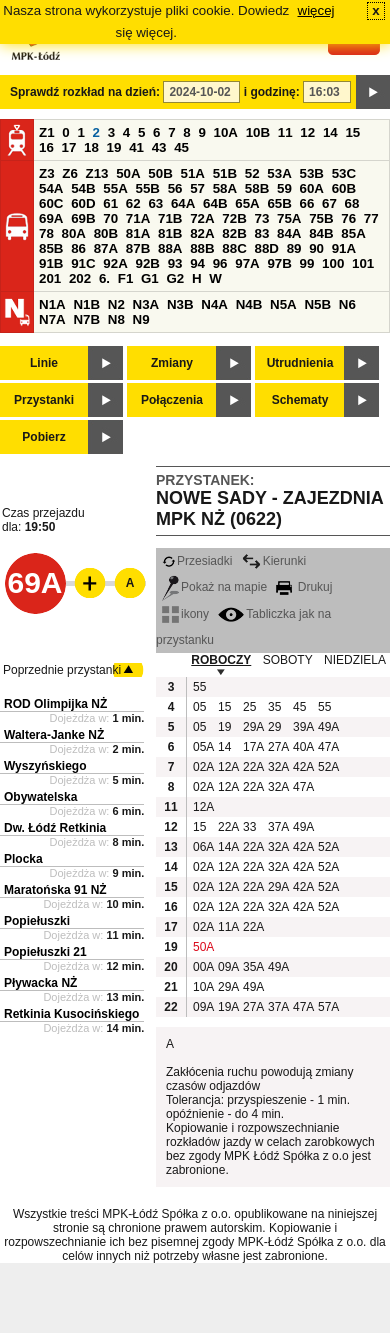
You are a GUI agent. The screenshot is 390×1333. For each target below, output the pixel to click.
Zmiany (172, 363)
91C (83, 263)
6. (104, 278)
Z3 (47, 173)
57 (197, 188)
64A (183, 203)
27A (278, 747)
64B (215, 203)
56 (175, 188)
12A (228, 767)
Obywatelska (40, 797)
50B (160, 173)
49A (328, 727)
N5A (283, 304)
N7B (86, 319)
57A (328, 1007)
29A (253, 727)
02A (203, 767)
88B (202, 248)
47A (328, 747)
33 (249, 827)
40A (303, 747)
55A (115, 188)
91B (51, 263)
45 (181, 147)
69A (51, 218)
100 (333, 263)
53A (279, 173)
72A (202, 218)
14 (330, 132)
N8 (116, 319)
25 (249, 707)
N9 (141, 319)
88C (234, 248)
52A (328, 767)
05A (203, 747)
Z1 (47, 132)
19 (114, 147)
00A (203, 967)
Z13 (97, 173)
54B (83, 188)
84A (289, 233)
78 (46, 233)
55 (199, 687)
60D (83, 203)
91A (344, 248)
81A (138, 233)
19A (228, 1007)
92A (115, 263)
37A (278, 827)
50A (128, 173)
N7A (52, 319)
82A (202, 233)
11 (285, 132)
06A (203, 847)
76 (348, 218)
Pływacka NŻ (40, 983)
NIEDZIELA (355, 660)
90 (316, 248)
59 (284, 188)
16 (46, 147)
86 (78, 248)
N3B (180, 304)
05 (199, 707)
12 (307, 132)
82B (234, 233)
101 (363, 263)
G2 (175, 278)
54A (51, 188)
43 (159, 147)
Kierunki (274, 561)
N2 (116, 304)
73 (261, 218)
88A (170, 248)
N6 (347, 304)
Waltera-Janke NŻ (54, 735)
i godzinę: (272, 92)
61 (110, 203)
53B (312, 173)
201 (50, 278)
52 (252, 173)
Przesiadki (197, 561)
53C (344, 173)
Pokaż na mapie (214, 587)
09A (228, 967)
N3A (146, 304)
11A (228, 927)
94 (197, 263)
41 (136, 147)
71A (138, 218)
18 (91, 147)
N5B (317, 304)
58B (257, 188)
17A (253, 747)
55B (147, 188)
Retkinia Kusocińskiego (71, 1014)
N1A (52, 304)
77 (371, 218)
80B (106, 233)
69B (83, 218)
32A (278, 767)
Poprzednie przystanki (62, 670)
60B (344, 188)
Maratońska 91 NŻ (55, 890)
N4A (214, 304)
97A (247, 263)
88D (266, 248)
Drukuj (304, 587)
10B (258, 132)
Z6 (70, 173)
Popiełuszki (37, 921)
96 (220, 263)
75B (321, 218)
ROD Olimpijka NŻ (55, 704)
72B (234, 218)
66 (307, 203)
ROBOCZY (221, 660)
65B (279, 203)
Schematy (300, 400)
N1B (86, 304)
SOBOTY (288, 660)
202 (80, 278)
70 (110, 218)
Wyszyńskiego (45, 766)
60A (312, 188)
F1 (126, 278)
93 (175, 263)
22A (253, 767)
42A (303, 767)
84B (321, 233)
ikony (185, 614)
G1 (150, 278)
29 (274, 727)
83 (261, 233)
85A (353, 233)
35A (253, 967)
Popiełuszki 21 (45, 952)
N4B (249, 304)
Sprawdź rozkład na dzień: (85, 92)
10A (226, 132)
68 (352, 203)
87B (138, 248)
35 (274, 707)
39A (303, 727)
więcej (316, 10)
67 (329, 203)
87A (106, 248)
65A (247, 203)
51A (193, 173)
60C (51, 203)
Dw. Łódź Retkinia (55, 828)
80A (74, 233)
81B (170, 233)
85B (51, 248)
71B (170, 218)
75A (289, 218)
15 (352, 132)
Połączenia (172, 400)
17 (69, 147)
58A (225, 188)
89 (294, 248)
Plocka (23, 859)
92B (147, 263)
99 (307, 263)
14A (228, 847)
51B (225, 173)
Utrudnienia (300, 363)
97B (279, 263)
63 (155, 203)
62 (133, 203)
